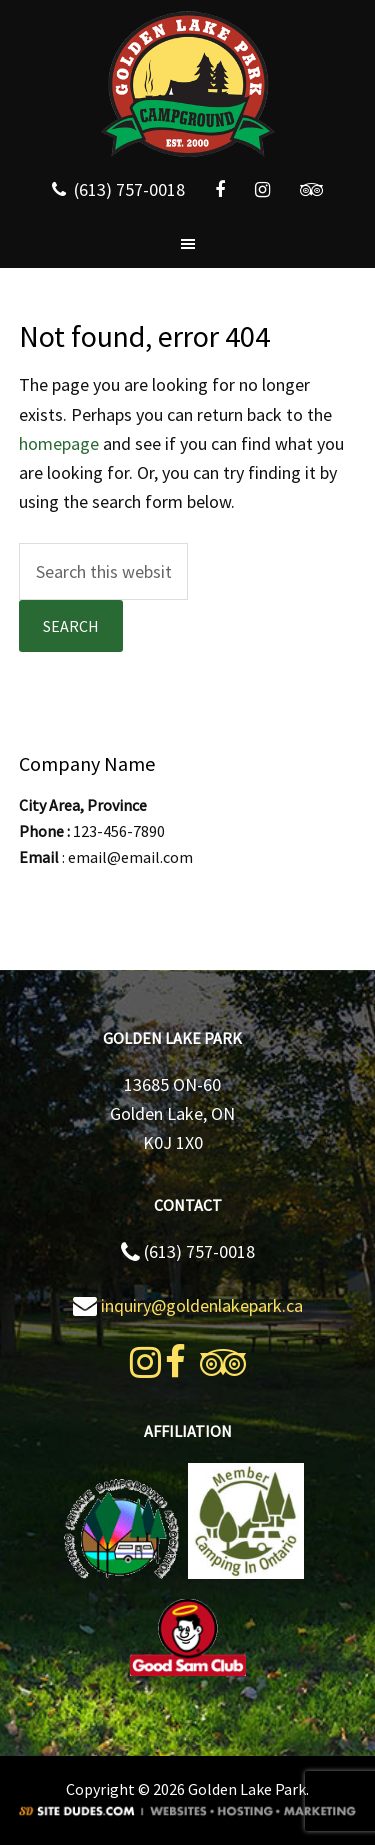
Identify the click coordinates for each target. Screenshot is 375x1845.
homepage (59, 443)
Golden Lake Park (187, 85)
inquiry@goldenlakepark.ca (202, 1305)
